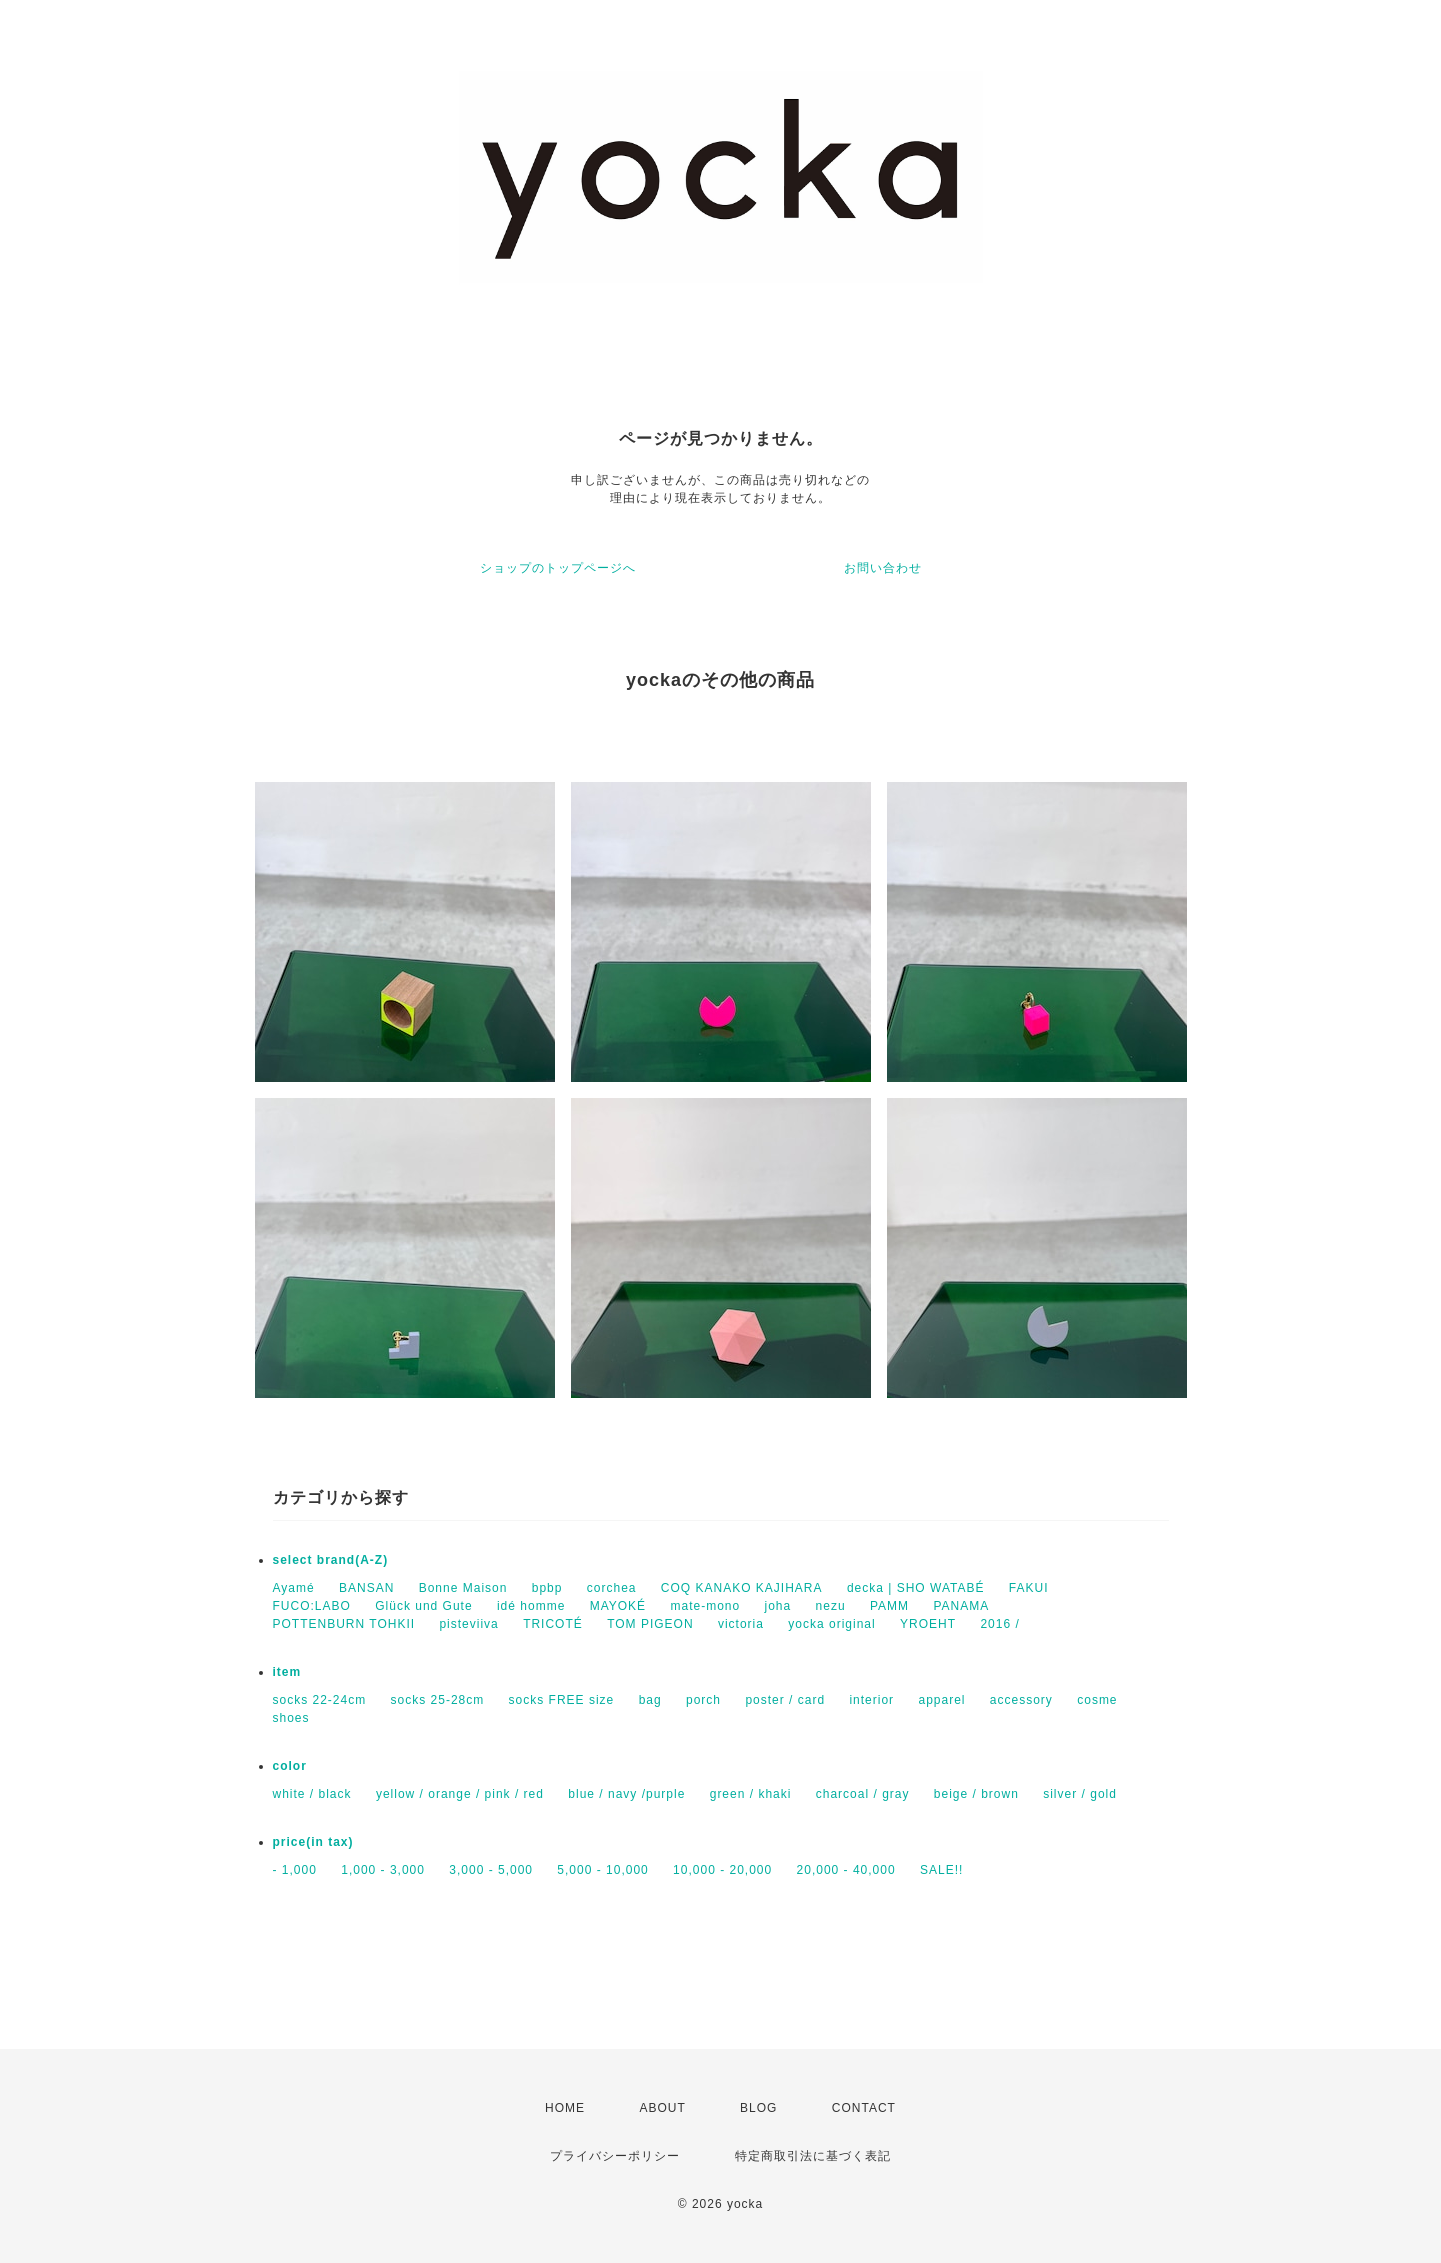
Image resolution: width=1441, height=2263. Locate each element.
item (287, 1672)
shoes (291, 1718)
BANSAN (366, 1588)
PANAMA (961, 1606)
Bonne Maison (463, 1588)
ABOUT (662, 2108)
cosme (1097, 1700)
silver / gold (1080, 1794)
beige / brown (976, 1794)
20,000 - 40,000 (846, 1870)
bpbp (547, 1588)
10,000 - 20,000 (722, 1870)
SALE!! (941, 1870)
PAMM (889, 1606)
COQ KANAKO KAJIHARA (742, 1588)
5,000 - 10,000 (602, 1870)
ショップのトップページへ (558, 568)
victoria (741, 1624)
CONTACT (864, 2108)
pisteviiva (468, 1624)
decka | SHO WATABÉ (916, 1588)
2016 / (999, 1624)
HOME (565, 2108)
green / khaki (751, 1794)
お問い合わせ (883, 568)
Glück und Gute (423, 1606)
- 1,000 (295, 1870)
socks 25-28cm (438, 1700)
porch (703, 1700)
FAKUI (1029, 1588)
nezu (831, 1606)
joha (778, 1606)
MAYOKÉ (618, 1606)
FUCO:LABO (312, 1606)
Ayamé (294, 1588)
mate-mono (705, 1606)
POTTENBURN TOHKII (344, 1624)
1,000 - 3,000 (383, 1870)
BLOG (758, 2108)
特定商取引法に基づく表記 (813, 2156)
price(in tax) (313, 1842)
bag (650, 1700)
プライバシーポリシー (615, 2156)
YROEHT (928, 1624)
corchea (612, 1588)
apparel (941, 1700)
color (290, 1766)
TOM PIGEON (650, 1624)
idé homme (531, 1606)
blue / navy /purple (626, 1794)
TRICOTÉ (553, 1624)
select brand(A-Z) (331, 1560)
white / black (312, 1794)
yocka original (831, 1624)
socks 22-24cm (320, 1700)
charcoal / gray (863, 1794)
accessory (1021, 1700)
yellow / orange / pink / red (460, 1794)
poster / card (785, 1700)
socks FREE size (562, 1700)
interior (871, 1700)
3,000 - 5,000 (491, 1870)
